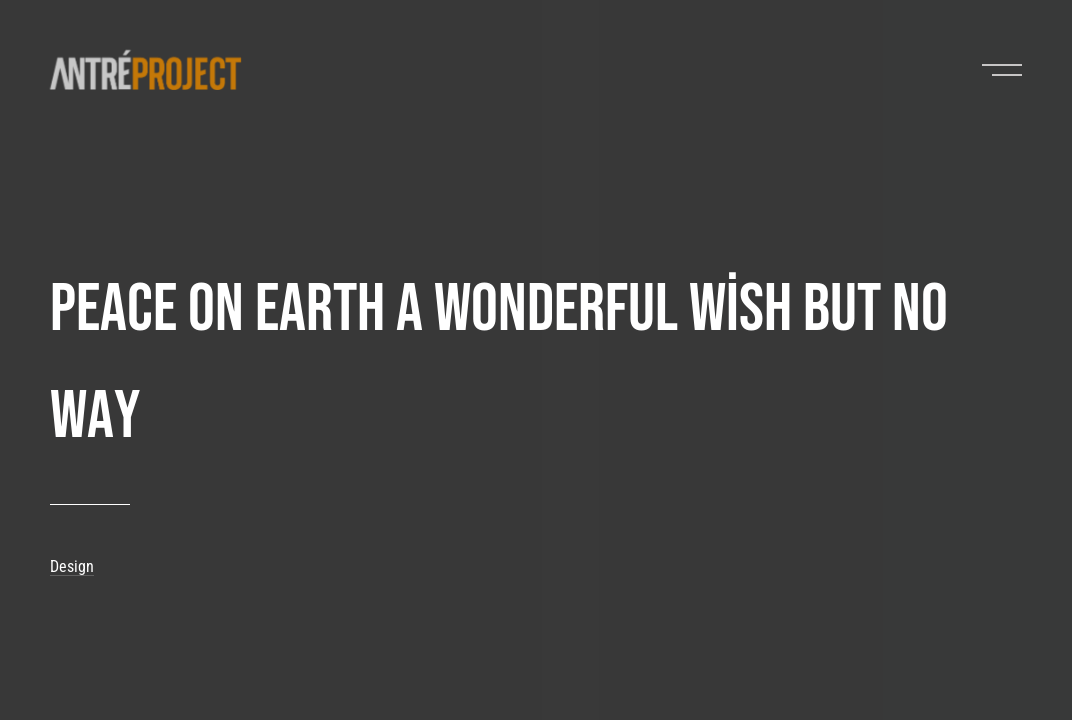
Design (72, 566)
